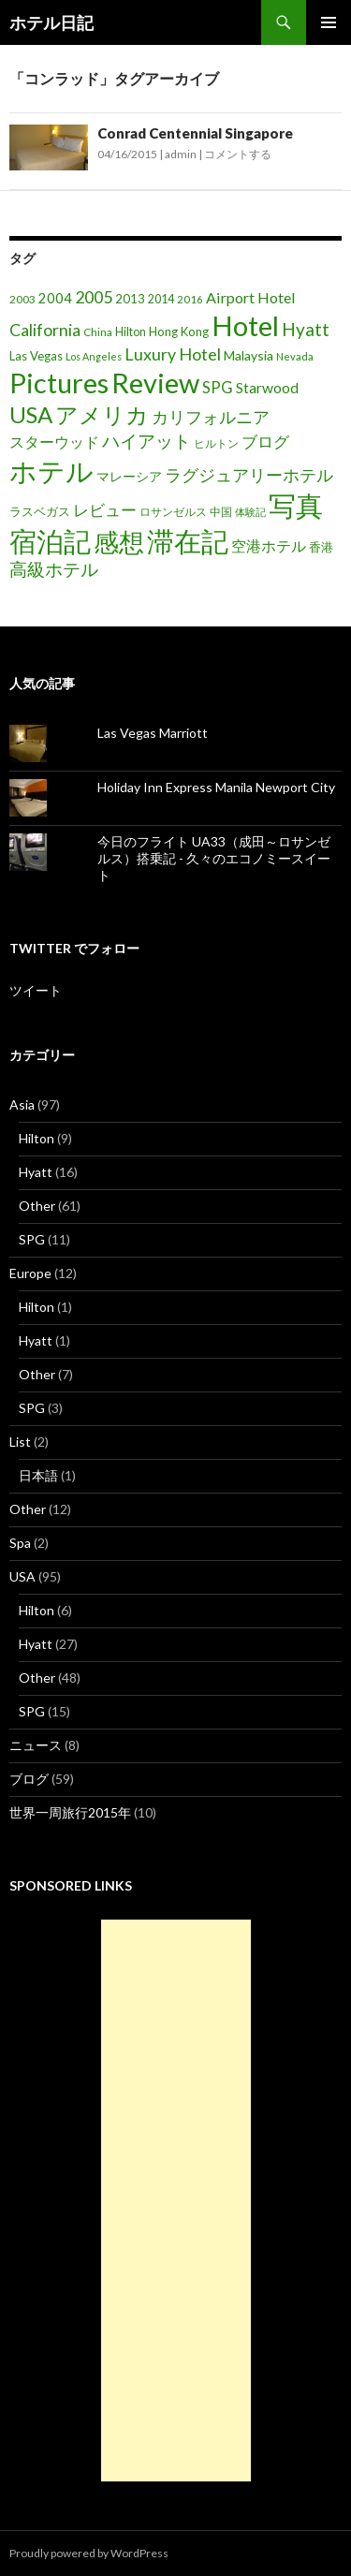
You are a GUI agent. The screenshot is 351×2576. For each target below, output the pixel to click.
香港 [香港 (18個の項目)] (321, 546)
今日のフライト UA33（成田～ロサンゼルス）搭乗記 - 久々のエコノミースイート (213, 858)
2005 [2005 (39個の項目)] (93, 297)
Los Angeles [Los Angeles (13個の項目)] (94, 356)
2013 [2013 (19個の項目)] (130, 298)
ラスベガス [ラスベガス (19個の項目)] (39, 511)
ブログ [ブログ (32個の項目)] (265, 442)
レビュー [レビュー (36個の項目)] (105, 510)
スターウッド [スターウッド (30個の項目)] (54, 441)
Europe (30, 1273)
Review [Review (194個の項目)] (155, 382)
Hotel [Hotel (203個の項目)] (245, 325)
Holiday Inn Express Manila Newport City (216, 787)
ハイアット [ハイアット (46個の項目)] (146, 440)
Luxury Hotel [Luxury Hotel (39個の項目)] (172, 354)
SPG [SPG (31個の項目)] (217, 387)
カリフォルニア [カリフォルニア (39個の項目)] (211, 416)
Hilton (36, 1138)
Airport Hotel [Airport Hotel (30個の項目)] (251, 297)
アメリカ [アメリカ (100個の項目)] (102, 414)
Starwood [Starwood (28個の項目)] (267, 387)
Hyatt (35, 1172)
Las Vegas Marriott (152, 733)
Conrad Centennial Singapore (195, 133)
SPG (32, 1239)
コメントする (237, 154)
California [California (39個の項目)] (44, 329)
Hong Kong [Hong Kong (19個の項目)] (179, 331)
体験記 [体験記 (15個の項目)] (250, 512)
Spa (20, 1543)
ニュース (35, 1745)
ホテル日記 (51, 22)
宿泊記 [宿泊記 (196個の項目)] (50, 540)
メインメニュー (328, 22)
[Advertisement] (176, 2200)
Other (37, 1206)
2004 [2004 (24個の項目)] (55, 298)
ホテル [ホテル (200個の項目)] (51, 470)
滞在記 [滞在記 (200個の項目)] (187, 540)
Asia (22, 1104)
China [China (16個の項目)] (97, 332)
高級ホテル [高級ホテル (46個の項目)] (53, 569)
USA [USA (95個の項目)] (30, 414)
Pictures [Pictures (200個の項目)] (59, 382)
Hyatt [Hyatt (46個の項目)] (305, 329)
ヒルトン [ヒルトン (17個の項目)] (216, 443)
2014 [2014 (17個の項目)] (161, 299)
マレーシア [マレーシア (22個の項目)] (129, 476)
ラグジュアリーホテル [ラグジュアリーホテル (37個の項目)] (249, 475)
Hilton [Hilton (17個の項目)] (130, 332)
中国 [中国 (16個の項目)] (221, 512)
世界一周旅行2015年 (70, 1812)
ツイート (35, 990)
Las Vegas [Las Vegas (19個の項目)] (36, 355)
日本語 (38, 1475)
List (20, 1442)
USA (22, 1576)
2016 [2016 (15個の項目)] (190, 299)
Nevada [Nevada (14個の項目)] (295, 356)
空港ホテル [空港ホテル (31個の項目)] (268, 546)
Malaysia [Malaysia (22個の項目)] (248, 355)
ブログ (29, 1779)
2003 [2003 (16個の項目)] (22, 299)
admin (181, 154)
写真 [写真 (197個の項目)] (296, 505)
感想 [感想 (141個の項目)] (119, 542)
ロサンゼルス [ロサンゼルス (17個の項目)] (173, 512)
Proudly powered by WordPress (88, 2553)
